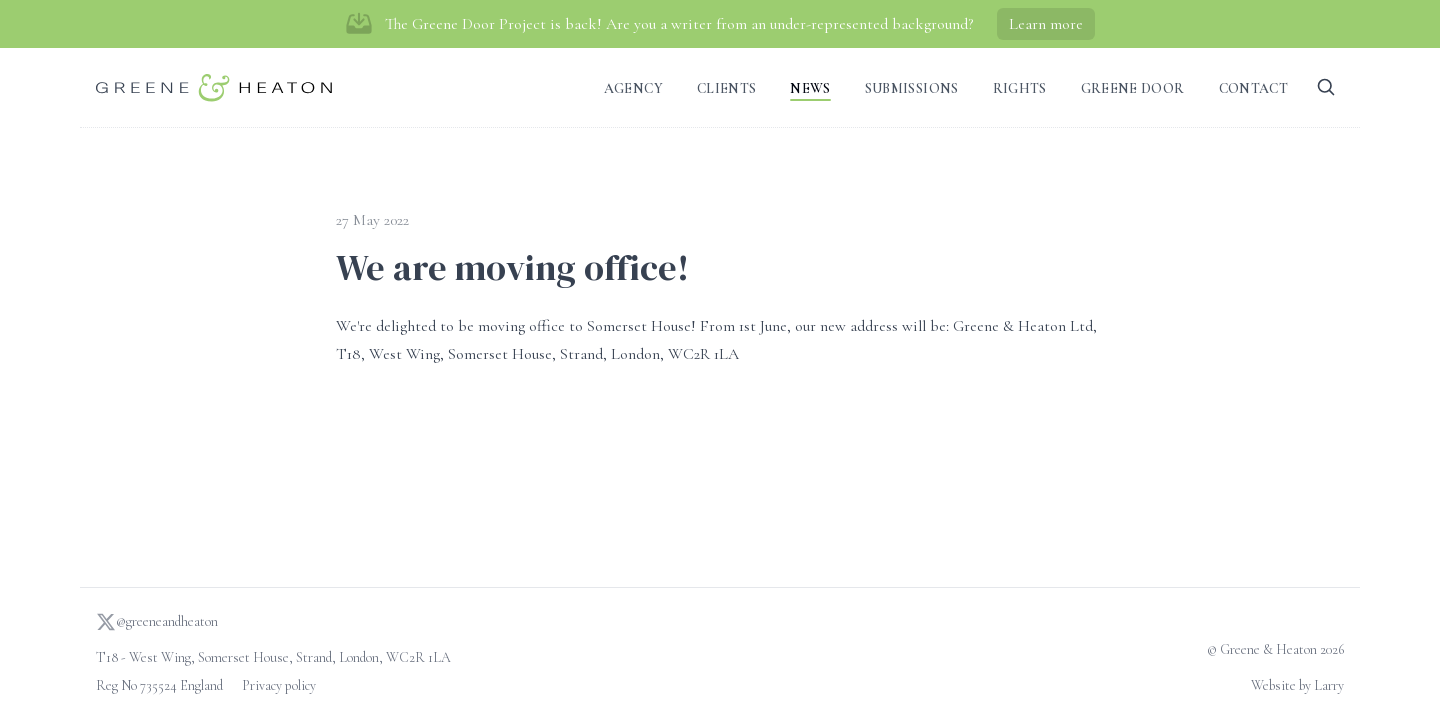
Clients (726, 88)
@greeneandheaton (157, 622)
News (810, 88)
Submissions (912, 88)
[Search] (1326, 87)
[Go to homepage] (214, 87)
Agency (633, 88)
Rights (1020, 88)
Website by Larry (1297, 685)
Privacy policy (279, 685)
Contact (1253, 88)
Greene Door (1133, 88)
